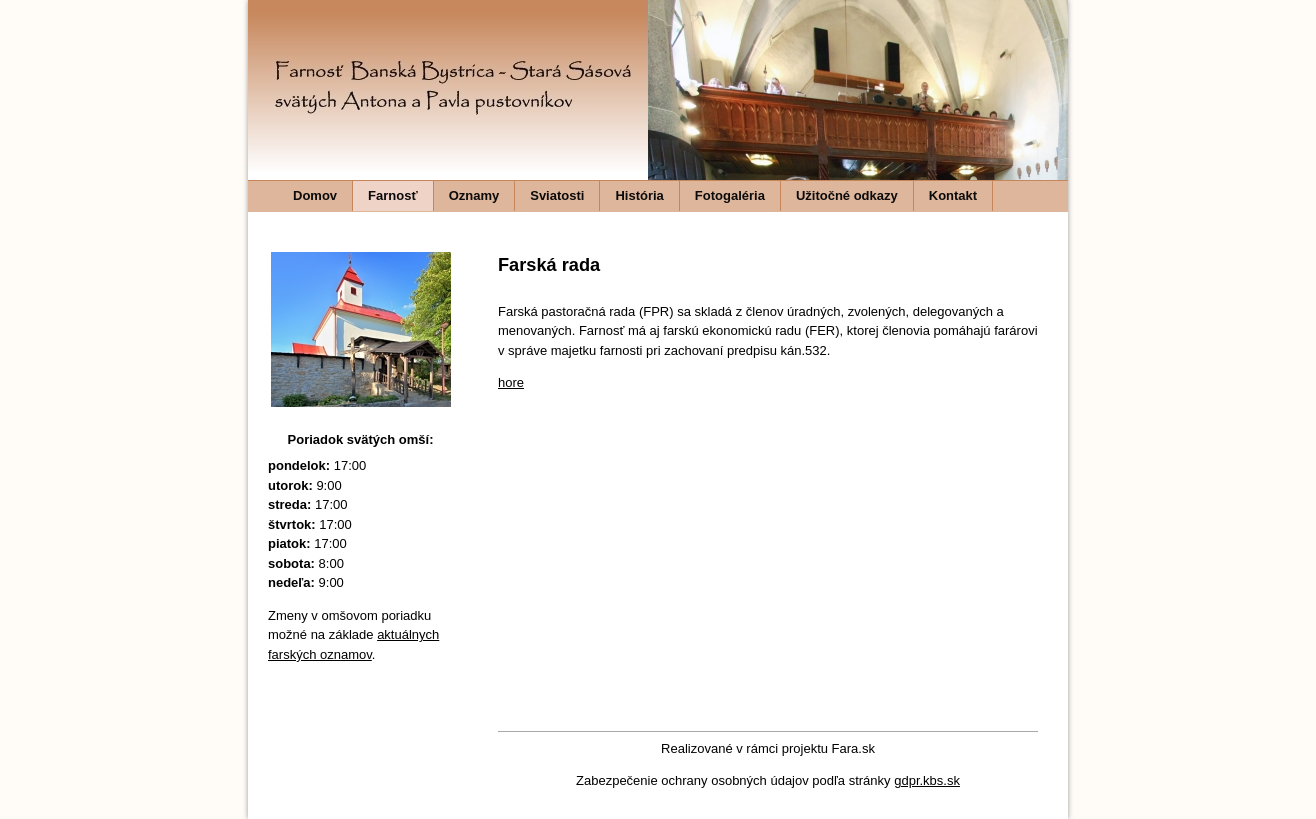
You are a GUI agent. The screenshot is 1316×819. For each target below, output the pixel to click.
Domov (315, 195)
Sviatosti (557, 195)
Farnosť (393, 195)
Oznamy (474, 195)
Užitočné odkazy (847, 195)
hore (511, 382)
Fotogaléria (730, 195)
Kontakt (953, 195)
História (639, 195)
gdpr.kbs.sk (927, 780)
